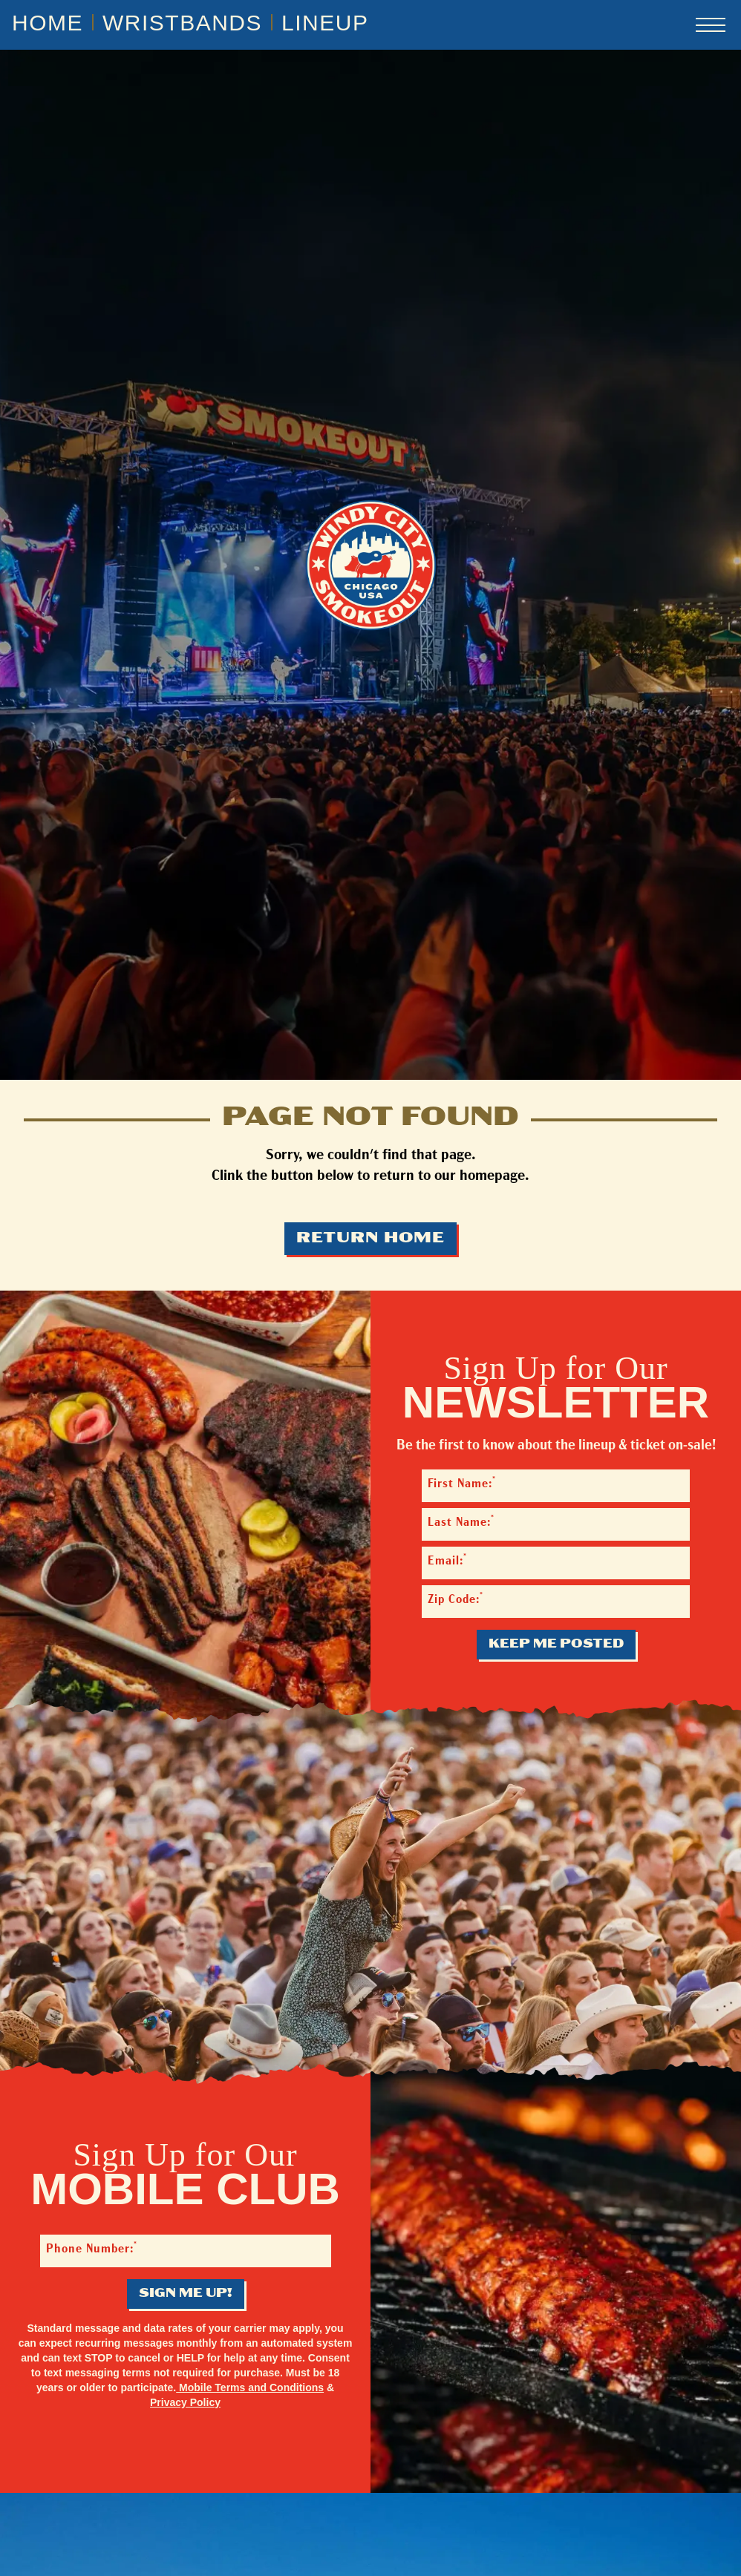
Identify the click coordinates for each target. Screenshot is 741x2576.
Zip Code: (455, 1599)
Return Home (370, 1238)
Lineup (324, 23)
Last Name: (461, 1522)
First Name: (462, 1483)
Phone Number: (91, 2248)
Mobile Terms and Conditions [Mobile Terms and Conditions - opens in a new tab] (250, 2387)
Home (47, 22)
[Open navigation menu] (710, 25)
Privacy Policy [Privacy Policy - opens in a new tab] (185, 2402)
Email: (447, 1560)
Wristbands (182, 23)
